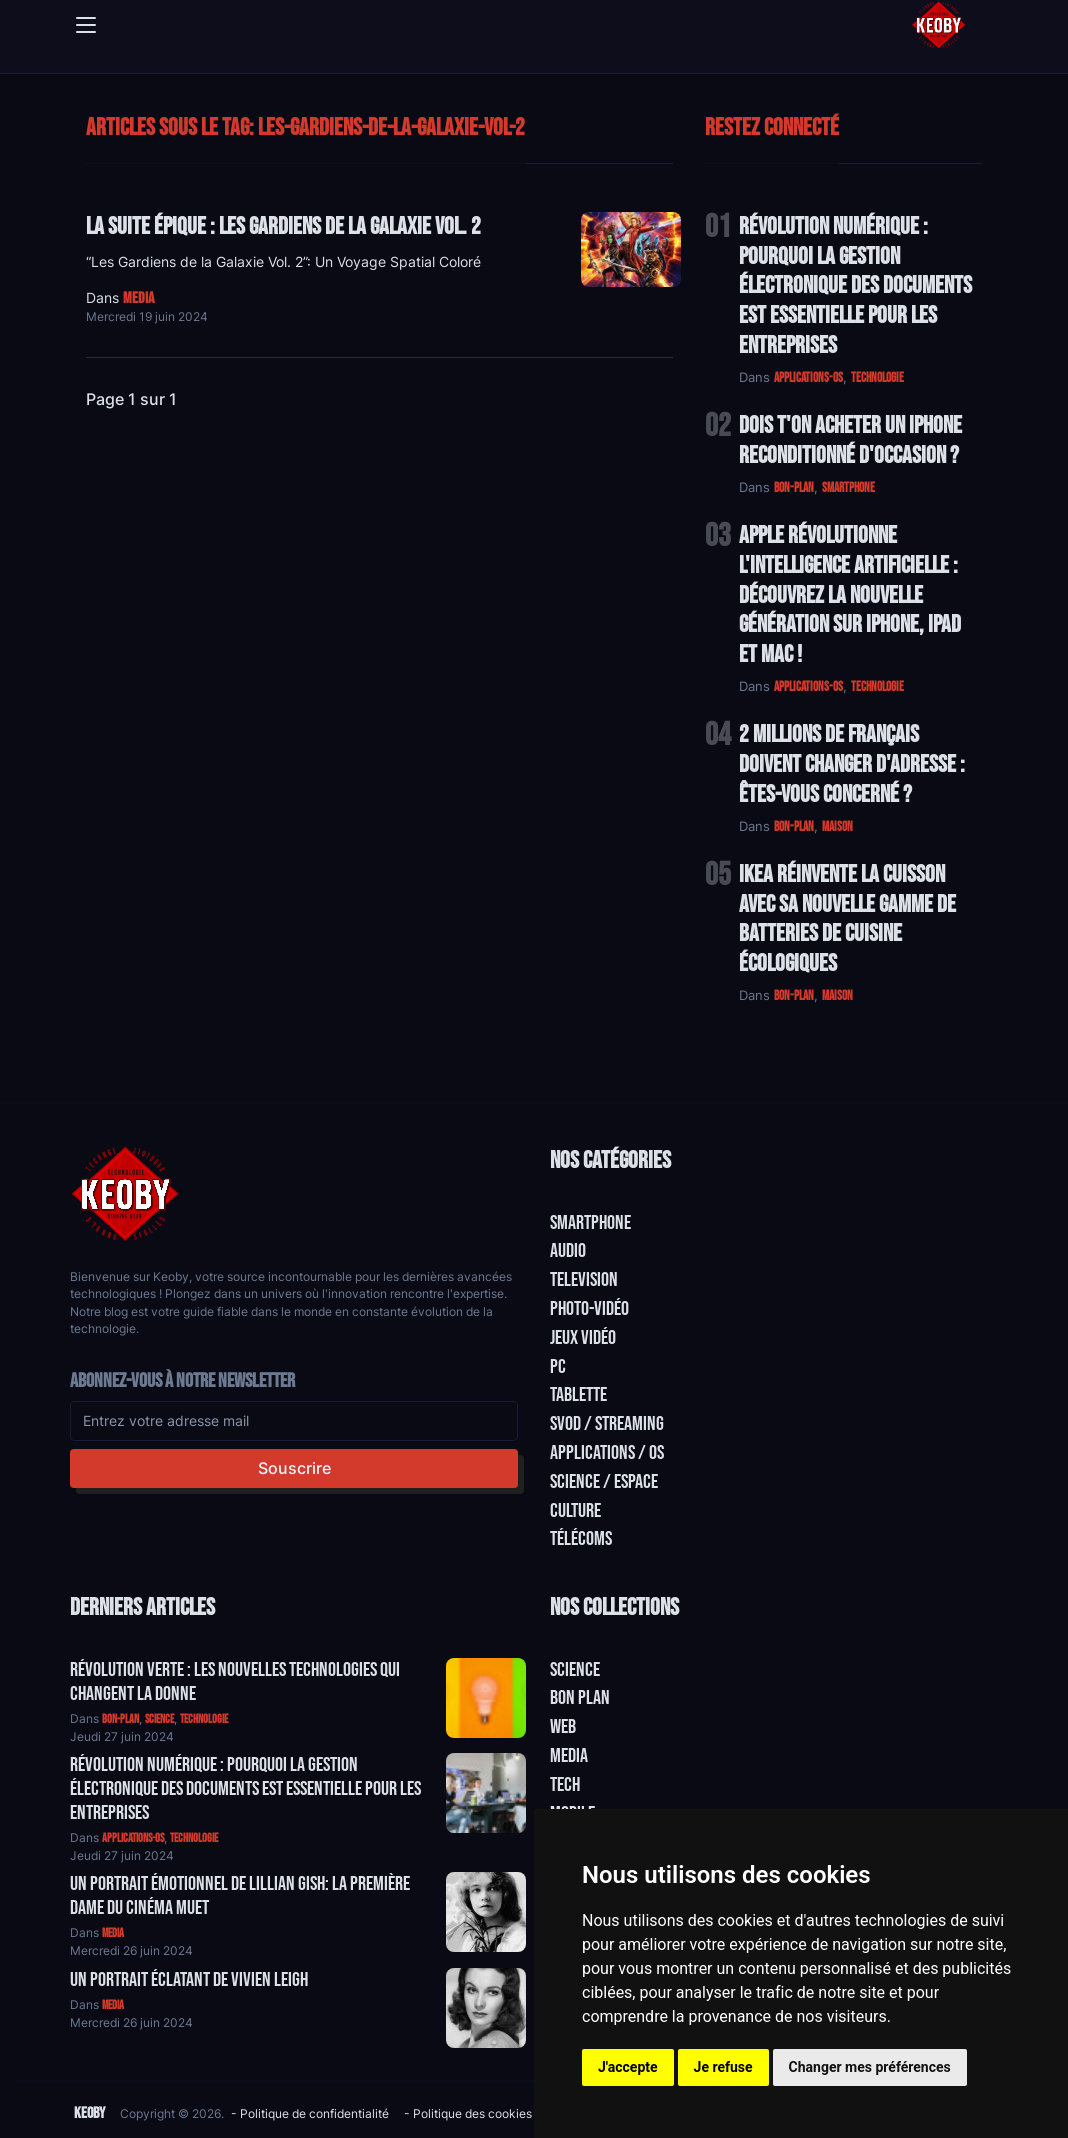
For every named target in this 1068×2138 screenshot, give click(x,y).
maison (837, 827)
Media (569, 1756)
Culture (575, 1511)
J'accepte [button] (628, 2067)
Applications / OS (607, 1453)
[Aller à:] (486, 1698)
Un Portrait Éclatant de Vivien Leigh (189, 1980)
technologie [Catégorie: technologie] (204, 1719)
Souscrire (294, 1468)
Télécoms (581, 1539)
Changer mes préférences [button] (870, 2067)
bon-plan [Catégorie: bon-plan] (120, 1719)
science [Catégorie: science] (159, 1719)
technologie (877, 378)
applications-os (808, 378)
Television (584, 1280)
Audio (568, 1251)
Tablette (578, 1395)
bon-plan (794, 488)
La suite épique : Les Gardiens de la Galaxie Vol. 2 (283, 226)
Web (563, 1727)
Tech (565, 1785)
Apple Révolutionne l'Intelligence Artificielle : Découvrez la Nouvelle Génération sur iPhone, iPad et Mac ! (850, 595)
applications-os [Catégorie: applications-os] (133, 1838)
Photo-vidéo (589, 1309)
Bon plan (580, 1698)
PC (558, 1367)
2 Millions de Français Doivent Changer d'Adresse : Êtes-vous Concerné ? (852, 764)
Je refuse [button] (723, 2067)
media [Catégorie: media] (113, 1933)
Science (575, 1670)
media (138, 298)
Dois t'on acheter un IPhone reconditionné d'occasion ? (850, 440)
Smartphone (590, 1223)
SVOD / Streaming (607, 1424)
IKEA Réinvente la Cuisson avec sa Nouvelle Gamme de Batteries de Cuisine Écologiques (847, 919)
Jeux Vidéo (583, 1338)
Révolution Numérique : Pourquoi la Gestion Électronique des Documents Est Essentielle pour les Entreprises (855, 286)
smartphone (848, 488)
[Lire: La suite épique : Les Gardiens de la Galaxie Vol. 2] (631, 249)
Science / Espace (604, 1482)
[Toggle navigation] (86, 25)
